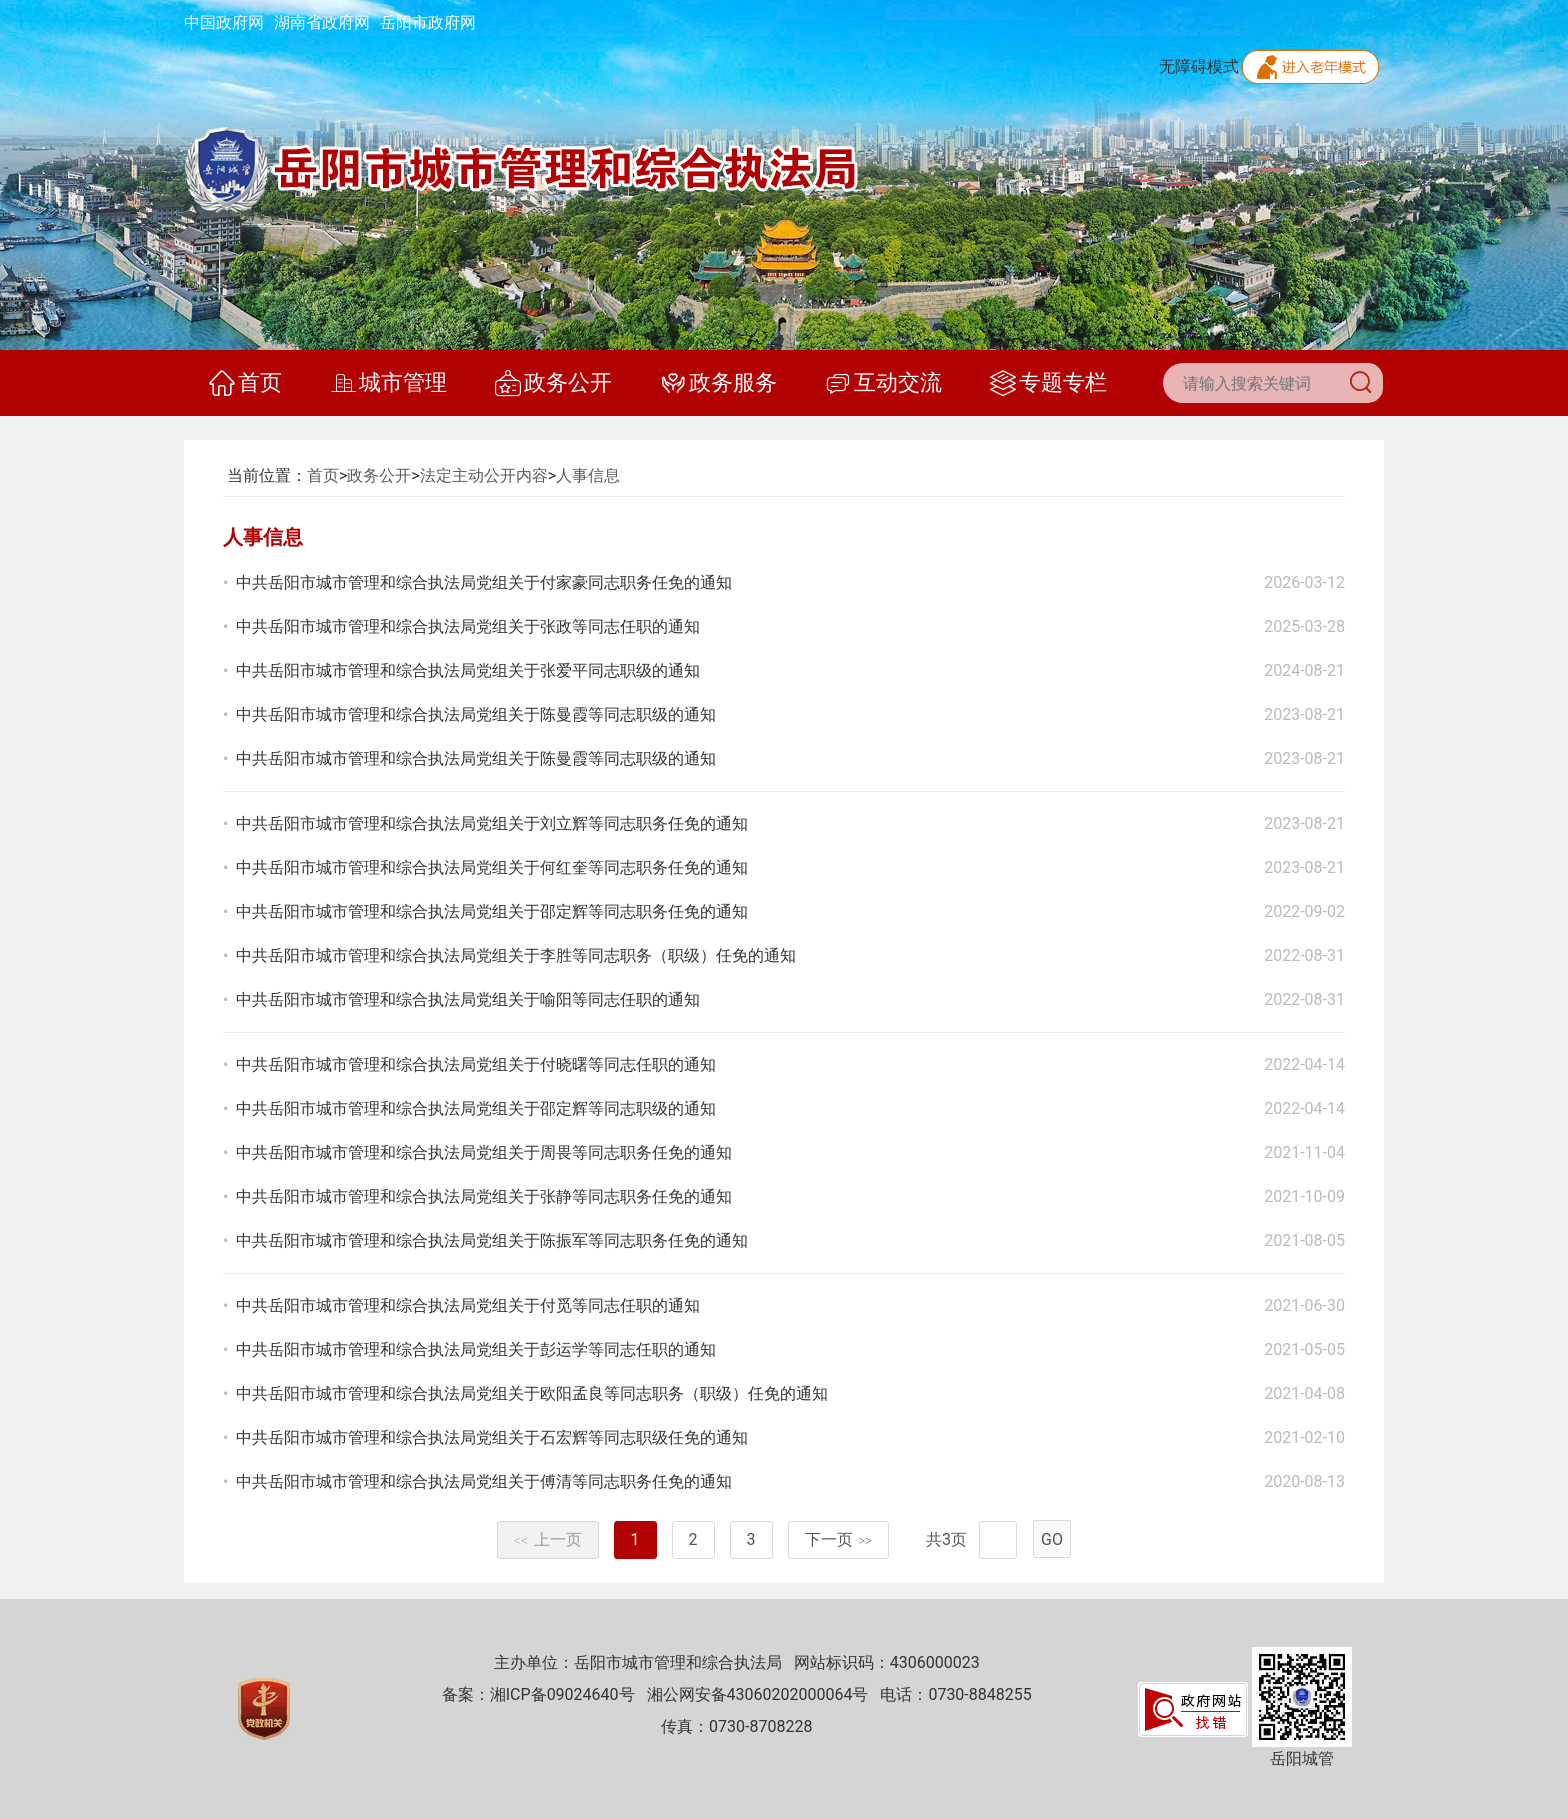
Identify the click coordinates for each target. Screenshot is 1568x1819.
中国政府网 (224, 22)
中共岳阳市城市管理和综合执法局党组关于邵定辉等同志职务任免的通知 (492, 911)
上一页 (548, 1539)
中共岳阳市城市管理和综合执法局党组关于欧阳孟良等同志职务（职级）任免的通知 (532, 1393)
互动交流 (883, 383)
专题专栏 (1048, 383)
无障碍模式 (1199, 66)
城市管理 (388, 383)
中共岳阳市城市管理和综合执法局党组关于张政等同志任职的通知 (468, 626)
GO (1052, 1539)
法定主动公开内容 (484, 475)
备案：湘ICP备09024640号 (538, 1694)
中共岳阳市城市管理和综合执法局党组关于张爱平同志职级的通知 (468, 670)
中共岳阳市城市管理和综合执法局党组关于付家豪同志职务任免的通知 (484, 582)
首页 (245, 383)
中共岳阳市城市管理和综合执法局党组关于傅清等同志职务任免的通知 (484, 1481)
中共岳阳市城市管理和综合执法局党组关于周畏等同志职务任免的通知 (484, 1152)
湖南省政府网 (322, 22)
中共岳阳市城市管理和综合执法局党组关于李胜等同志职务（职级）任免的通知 (516, 955)
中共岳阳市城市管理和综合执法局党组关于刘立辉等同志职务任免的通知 (492, 823)
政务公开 (553, 383)
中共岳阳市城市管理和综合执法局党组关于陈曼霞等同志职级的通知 (476, 714)
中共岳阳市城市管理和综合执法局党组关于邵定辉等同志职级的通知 (476, 1108)
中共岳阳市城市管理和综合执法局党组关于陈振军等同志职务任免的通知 (492, 1240)
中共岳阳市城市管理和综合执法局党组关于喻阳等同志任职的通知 (468, 999)
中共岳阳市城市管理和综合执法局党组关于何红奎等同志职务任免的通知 (492, 867)
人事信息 (588, 475)
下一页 (839, 1539)
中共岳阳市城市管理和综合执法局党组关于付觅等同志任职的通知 (468, 1305)
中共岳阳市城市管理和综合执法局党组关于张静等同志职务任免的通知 (484, 1196)
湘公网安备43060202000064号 (758, 1694)
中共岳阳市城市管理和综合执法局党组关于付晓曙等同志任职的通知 (476, 1064)
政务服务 (718, 383)
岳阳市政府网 (428, 22)
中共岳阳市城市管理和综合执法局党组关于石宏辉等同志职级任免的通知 (492, 1437)
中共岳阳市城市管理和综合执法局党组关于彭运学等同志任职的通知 (476, 1349)
